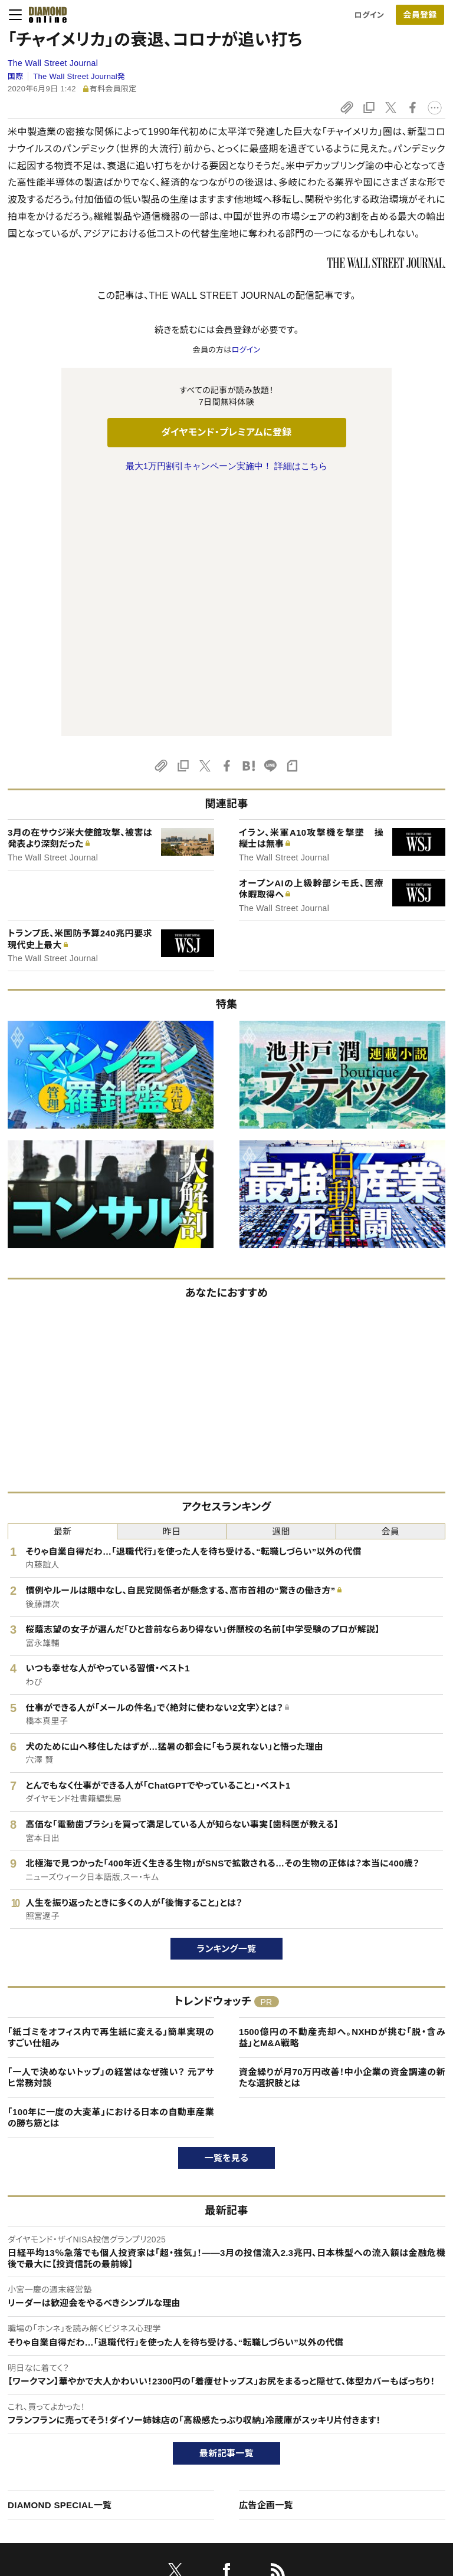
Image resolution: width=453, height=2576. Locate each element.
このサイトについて (52, 2379)
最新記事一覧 (226, 2206)
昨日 (172, 1284)
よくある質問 (41, 2499)
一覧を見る (227, 1910)
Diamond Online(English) (222, 2379)
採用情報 (362, 2419)
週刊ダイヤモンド (206, 2399)
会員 (391, 1284)
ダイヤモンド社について (389, 2355)
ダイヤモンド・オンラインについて (81, 2355)
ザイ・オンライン (204, 2459)
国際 (16, 76)
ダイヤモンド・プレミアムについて (75, 2399)
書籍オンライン (203, 2439)
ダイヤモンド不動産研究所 (222, 2499)
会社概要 (362, 2399)
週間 (281, 1284)
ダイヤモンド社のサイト (221, 2355)
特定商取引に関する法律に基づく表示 (84, 2459)
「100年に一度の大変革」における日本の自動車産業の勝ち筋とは (111, 1870)
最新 (63, 1284)
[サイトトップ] (44, 14)
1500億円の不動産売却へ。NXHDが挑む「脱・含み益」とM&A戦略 (342, 1790)
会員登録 (419, 14)
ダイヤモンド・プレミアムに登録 (226, 432)
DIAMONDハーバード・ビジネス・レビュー (248, 2419)
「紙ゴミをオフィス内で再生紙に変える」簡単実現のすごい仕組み (111, 1790)
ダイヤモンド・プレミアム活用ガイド (78, 2419)
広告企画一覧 (266, 2257)
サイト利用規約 (46, 2439)
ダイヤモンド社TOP (379, 2379)
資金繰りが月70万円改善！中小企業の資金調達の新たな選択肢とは (342, 1830)
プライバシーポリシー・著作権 (70, 2479)
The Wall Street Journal (53, 63)
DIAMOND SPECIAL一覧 (59, 2257)
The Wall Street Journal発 (79, 76)
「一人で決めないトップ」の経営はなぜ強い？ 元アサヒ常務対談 (111, 1830)
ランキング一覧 (227, 1701)
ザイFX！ (192, 2479)
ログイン (369, 15)
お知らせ (361, 2439)
